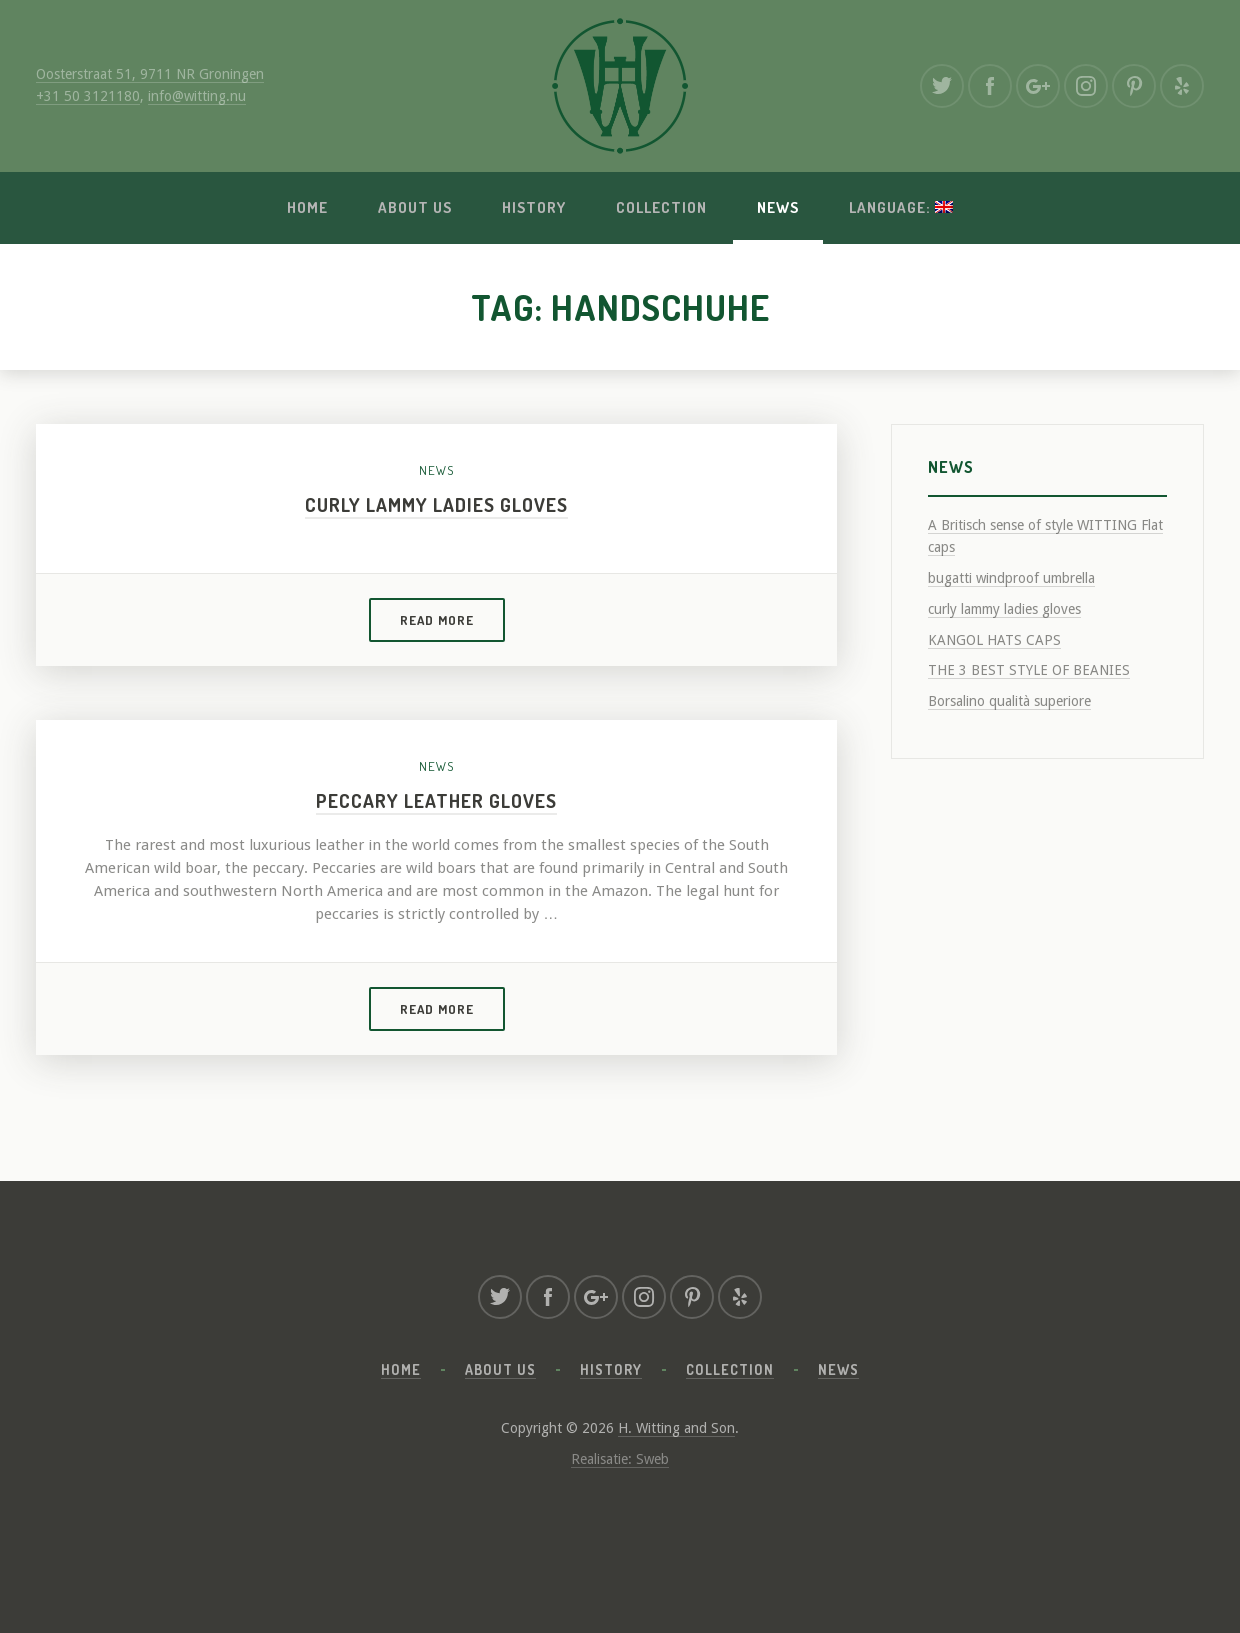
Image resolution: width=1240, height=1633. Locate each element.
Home (307, 207)
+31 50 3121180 (88, 96)
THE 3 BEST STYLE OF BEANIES (1029, 670)
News (778, 207)
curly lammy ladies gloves (436, 504)
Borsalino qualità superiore (1009, 701)
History (534, 207)
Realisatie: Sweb (620, 1459)
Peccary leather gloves (436, 800)
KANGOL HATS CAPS (994, 640)
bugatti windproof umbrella (1011, 578)
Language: (901, 207)
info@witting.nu (197, 96)
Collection (661, 207)
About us (415, 207)
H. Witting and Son (676, 1428)
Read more (437, 620)
